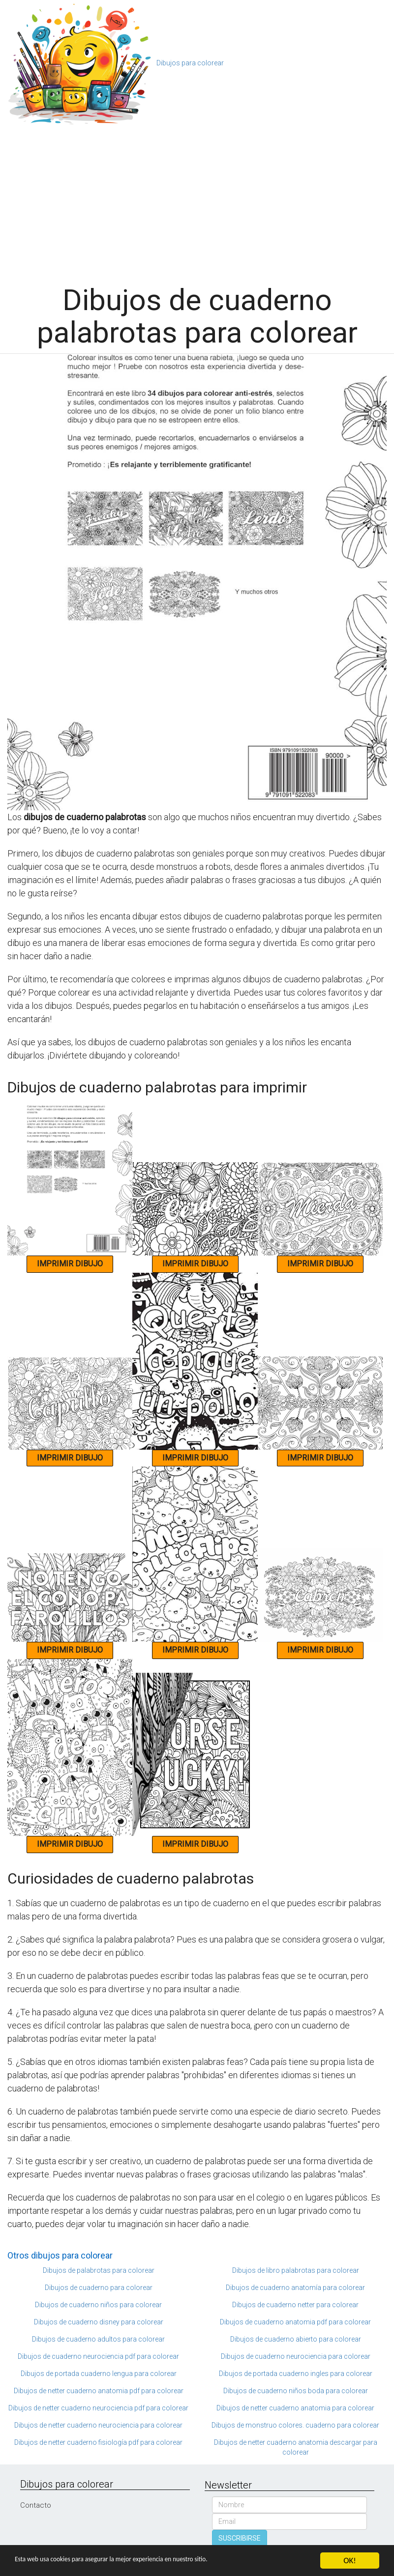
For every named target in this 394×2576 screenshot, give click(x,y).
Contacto (35, 2505)
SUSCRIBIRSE (239, 2538)
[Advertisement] (197, 200)
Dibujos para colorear (190, 63)
